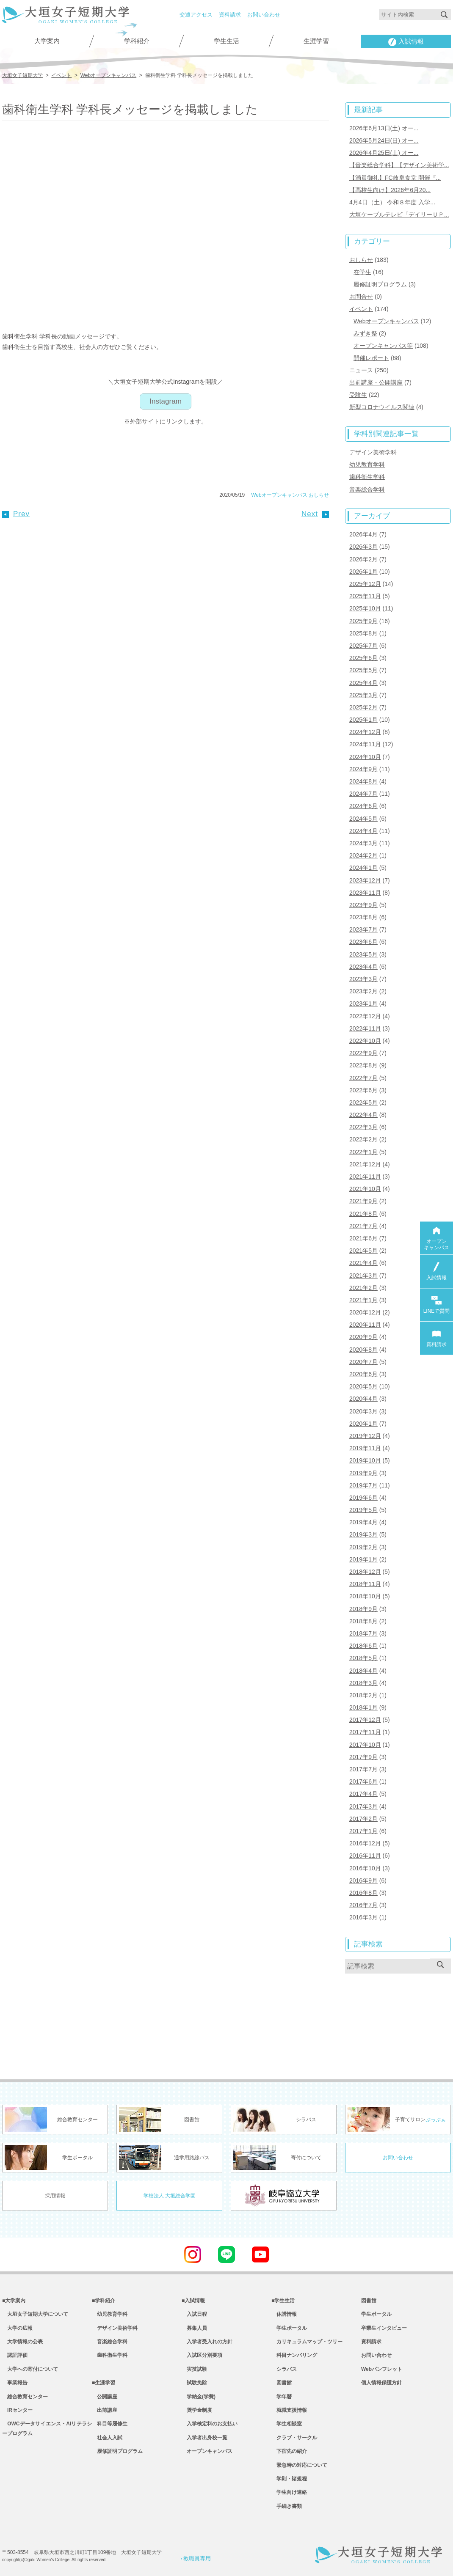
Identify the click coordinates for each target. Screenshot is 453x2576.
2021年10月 (365, 1188)
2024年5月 (363, 818)
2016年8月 (363, 1892)
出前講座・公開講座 (376, 382)
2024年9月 (363, 769)
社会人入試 (107, 2438)
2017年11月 (365, 1732)
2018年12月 (365, 1571)
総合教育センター (25, 2397)
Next (315, 514)
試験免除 (194, 2383)
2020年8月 (363, 1349)
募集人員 (194, 2328)
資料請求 (230, 14)
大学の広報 (17, 2328)
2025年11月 (365, 596)
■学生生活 (283, 2301)
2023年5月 (363, 954)
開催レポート (371, 358)
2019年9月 (363, 1473)
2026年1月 (363, 571)
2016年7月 (363, 1905)
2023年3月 (363, 979)
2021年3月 (363, 1275)
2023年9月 (363, 905)
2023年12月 (365, 880)
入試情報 (406, 42)
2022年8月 (363, 1065)
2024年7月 (363, 793)
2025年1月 (363, 719)
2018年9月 (363, 1609)
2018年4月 (363, 1670)
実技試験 (194, 2369)
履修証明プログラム (380, 284)
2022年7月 (363, 1078)
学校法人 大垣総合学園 (170, 2196)
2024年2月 (363, 855)
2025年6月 (363, 657)
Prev (16, 514)
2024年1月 (363, 867)
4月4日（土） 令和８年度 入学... (392, 202)
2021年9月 (363, 1201)
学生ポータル (289, 2328)
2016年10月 (365, 1868)
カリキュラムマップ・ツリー (307, 2342)
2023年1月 (363, 1003)
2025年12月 (365, 583)
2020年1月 (363, 1423)
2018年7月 (363, 1633)
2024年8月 (363, 781)
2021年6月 (363, 1238)
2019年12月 (365, 1435)
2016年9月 (363, 1880)
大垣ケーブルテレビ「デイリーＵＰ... (399, 214)
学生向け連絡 (289, 2492)
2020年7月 (363, 1361)
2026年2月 (363, 559)
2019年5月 (363, 1510)
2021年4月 (363, 1262)
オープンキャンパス (207, 2451)
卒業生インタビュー (384, 2328)
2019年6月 (363, 1497)
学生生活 (226, 41)
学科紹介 (136, 41)
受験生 (358, 394)
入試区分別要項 (202, 2355)
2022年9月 (363, 1053)
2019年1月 (363, 1559)
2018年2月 (363, 1695)
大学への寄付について (30, 2369)
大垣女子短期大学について (35, 2314)
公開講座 (104, 2397)
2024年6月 (363, 806)
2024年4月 (363, 831)
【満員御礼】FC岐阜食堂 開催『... (395, 177)
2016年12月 (365, 1843)
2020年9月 (363, 1336)
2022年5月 (363, 1102)
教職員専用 (196, 2558)
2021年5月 (363, 1250)
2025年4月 (363, 682)
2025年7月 (363, 645)
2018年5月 (363, 1658)
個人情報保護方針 (381, 2383)
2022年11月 (365, 1028)
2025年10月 (365, 608)
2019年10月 (365, 1460)
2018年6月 (363, 1645)
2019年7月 (363, 1485)
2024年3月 (363, 843)
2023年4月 (363, 966)
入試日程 (194, 2314)
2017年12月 (365, 1719)
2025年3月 (363, 695)
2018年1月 (363, 1707)
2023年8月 (363, 917)
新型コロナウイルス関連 (381, 407)
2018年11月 (365, 1584)
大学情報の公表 (22, 2342)
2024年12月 (365, 732)
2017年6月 (363, 1781)
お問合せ (361, 296)
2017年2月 (363, 1818)
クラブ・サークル (294, 2438)
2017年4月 (363, 1793)
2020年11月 (365, 1324)
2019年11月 (365, 1448)
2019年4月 (363, 1522)
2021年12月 (365, 1164)
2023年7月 (363, 929)
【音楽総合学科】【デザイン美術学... (399, 165)
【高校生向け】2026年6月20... (390, 190)
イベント (361, 308)
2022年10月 (365, 1040)
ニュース (361, 370)
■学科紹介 (103, 2301)
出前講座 (104, 2410)
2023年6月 (363, 941)
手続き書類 (286, 2506)
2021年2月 (363, 1287)
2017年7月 (363, 1769)
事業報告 (15, 2383)
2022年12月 (365, 1016)
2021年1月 (363, 1300)
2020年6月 (363, 1374)
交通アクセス (196, 14)
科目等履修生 (109, 2424)
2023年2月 (363, 991)
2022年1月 (363, 1152)
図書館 (281, 2383)
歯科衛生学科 (367, 476)
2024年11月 (365, 744)
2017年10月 (365, 1744)
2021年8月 (363, 1213)
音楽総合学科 (367, 489)
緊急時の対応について (299, 2465)
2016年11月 (365, 1855)
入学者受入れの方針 (207, 2342)
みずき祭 (365, 333)
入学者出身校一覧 (204, 2438)
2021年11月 (365, 1176)
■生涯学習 (103, 2383)
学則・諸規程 (289, 2479)
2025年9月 (363, 621)
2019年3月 (363, 1534)
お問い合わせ (263, 14)
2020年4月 (363, 1398)
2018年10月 (365, 1596)
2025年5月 (363, 670)
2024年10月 (365, 756)
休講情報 (284, 2314)
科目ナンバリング (294, 2355)
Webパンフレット (381, 2369)
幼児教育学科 (367, 464)
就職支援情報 (289, 2410)
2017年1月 (363, 1831)
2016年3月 (363, 1917)
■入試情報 (193, 2301)
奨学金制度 (197, 2410)
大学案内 (47, 41)
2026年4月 (363, 534)
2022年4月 (363, 1114)
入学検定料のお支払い (210, 2424)
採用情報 (55, 2196)
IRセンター (17, 2410)
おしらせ (319, 495)
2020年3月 (363, 1411)
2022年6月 (363, 1090)
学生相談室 (286, 2424)
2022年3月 (363, 1127)
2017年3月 (363, 1806)
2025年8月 (363, 633)
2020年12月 (365, 1312)
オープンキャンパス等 (383, 345)
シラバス (284, 2369)
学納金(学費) (198, 2397)
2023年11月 (365, 892)
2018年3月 (363, 1683)
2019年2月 (363, 1547)
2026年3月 (363, 546)
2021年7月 (363, 1226)
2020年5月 (363, 1386)
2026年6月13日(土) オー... (383, 128)
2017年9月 (363, 1757)
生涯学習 (316, 41)
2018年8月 (363, 1621)
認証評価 (15, 2355)
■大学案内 (13, 2301)
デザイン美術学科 (373, 452)
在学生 (362, 272)
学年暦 (281, 2397)
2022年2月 (363, 1139)
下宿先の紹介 (289, 2451)
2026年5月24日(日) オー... (383, 140)
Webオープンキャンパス (279, 495)
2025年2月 (363, 707)
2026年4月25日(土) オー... (383, 152)
